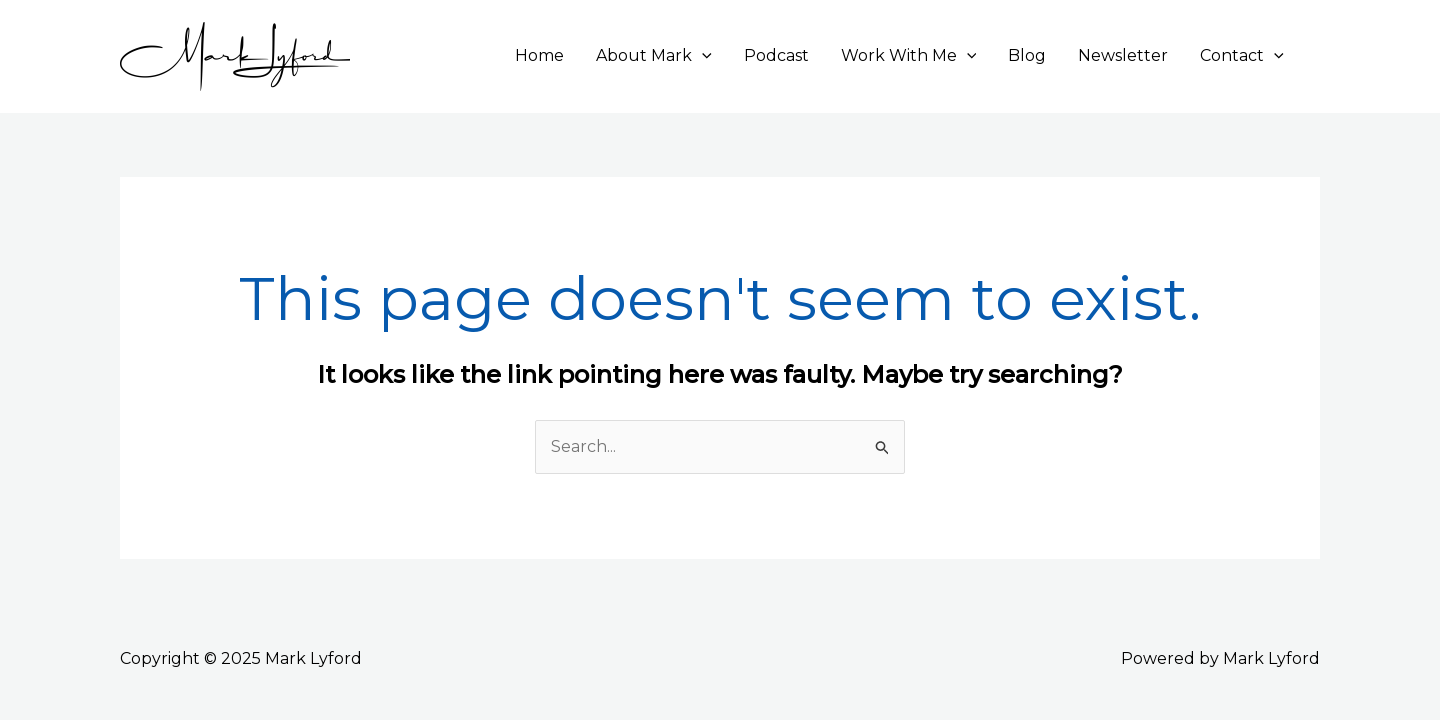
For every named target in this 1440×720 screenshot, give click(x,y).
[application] (702, 55)
